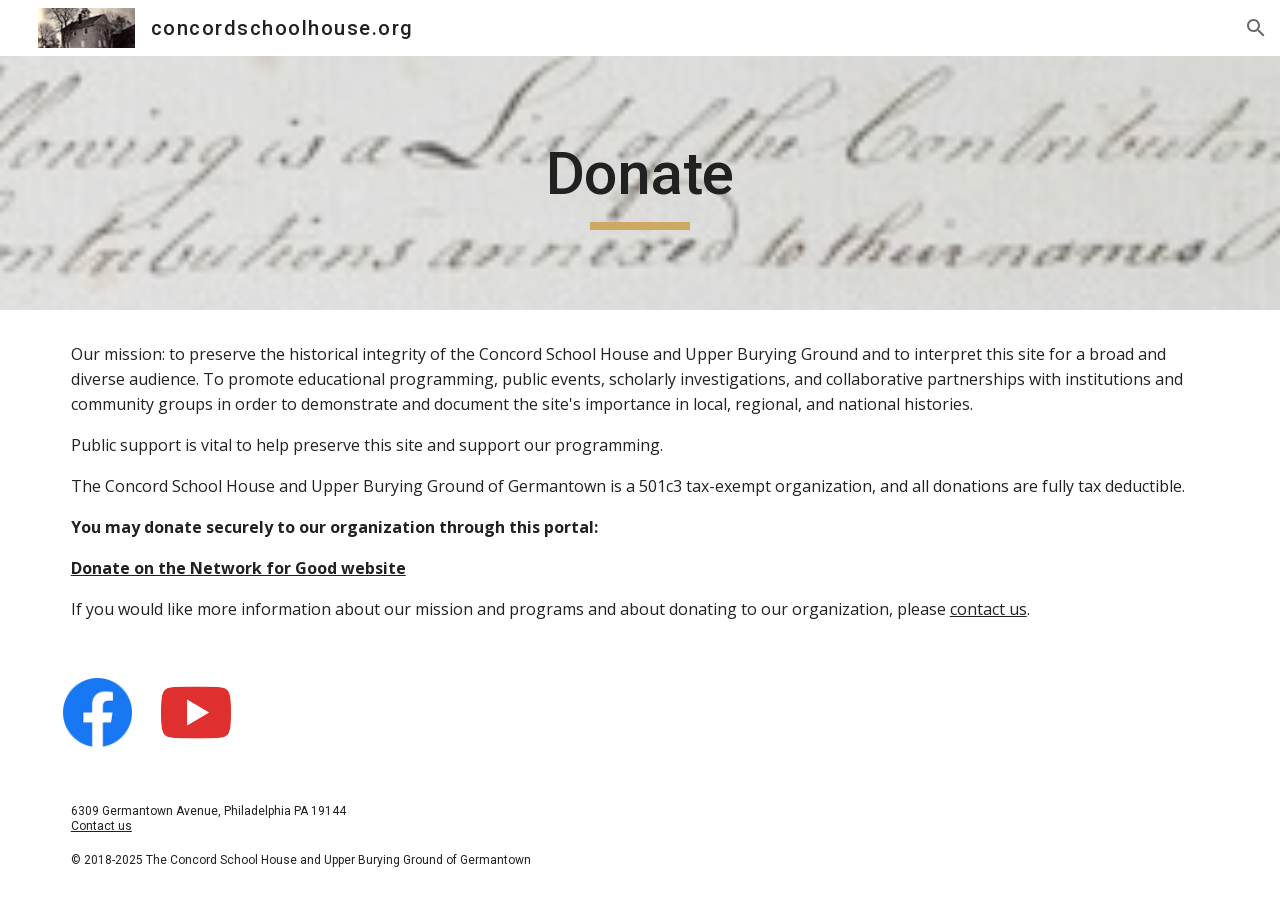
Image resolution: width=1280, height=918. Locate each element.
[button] (1256, 28)
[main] (640, 183)
